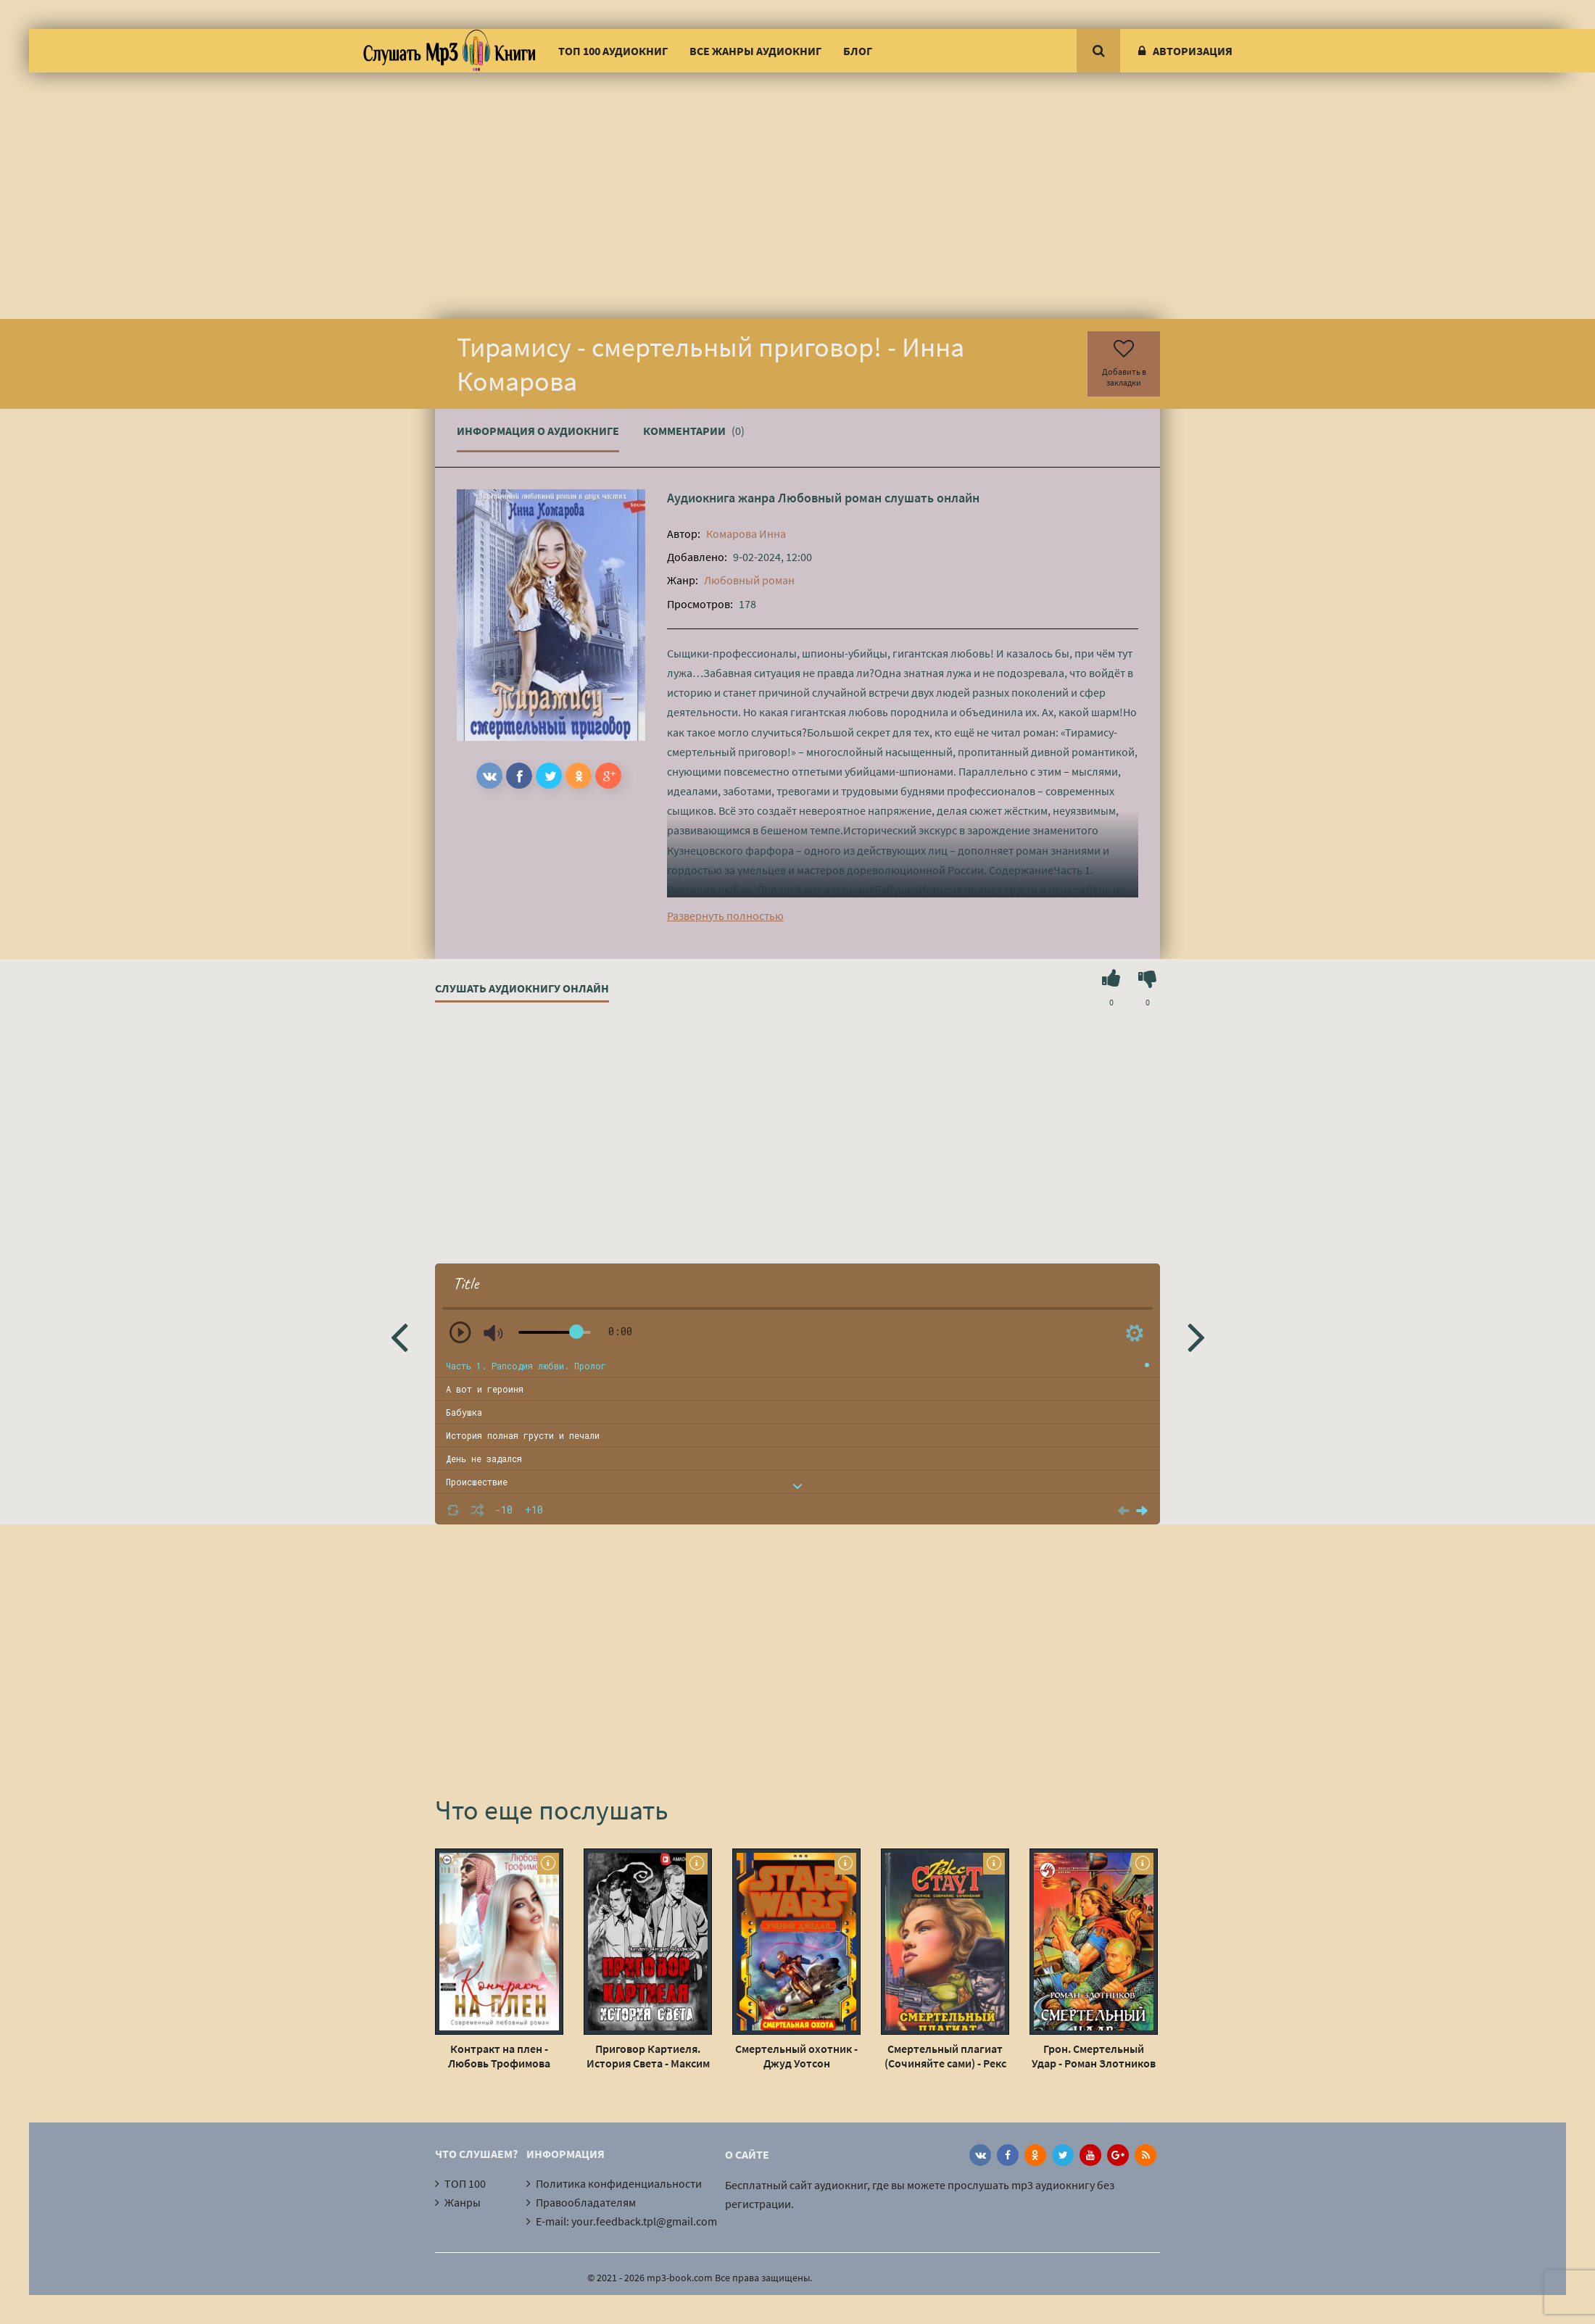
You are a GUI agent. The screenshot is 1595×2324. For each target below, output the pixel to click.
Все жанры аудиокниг (755, 50)
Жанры (462, 2202)
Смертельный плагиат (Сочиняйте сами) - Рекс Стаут (945, 2055)
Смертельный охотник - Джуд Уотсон (796, 2055)
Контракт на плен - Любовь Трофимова (499, 2055)
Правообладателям (586, 2202)
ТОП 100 (465, 2183)
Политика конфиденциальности (619, 2183)
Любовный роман (830, 497)
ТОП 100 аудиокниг (613, 50)
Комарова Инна (746, 533)
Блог (857, 50)
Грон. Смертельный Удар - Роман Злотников (1094, 2055)
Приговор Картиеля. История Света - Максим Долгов (648, 2055)
